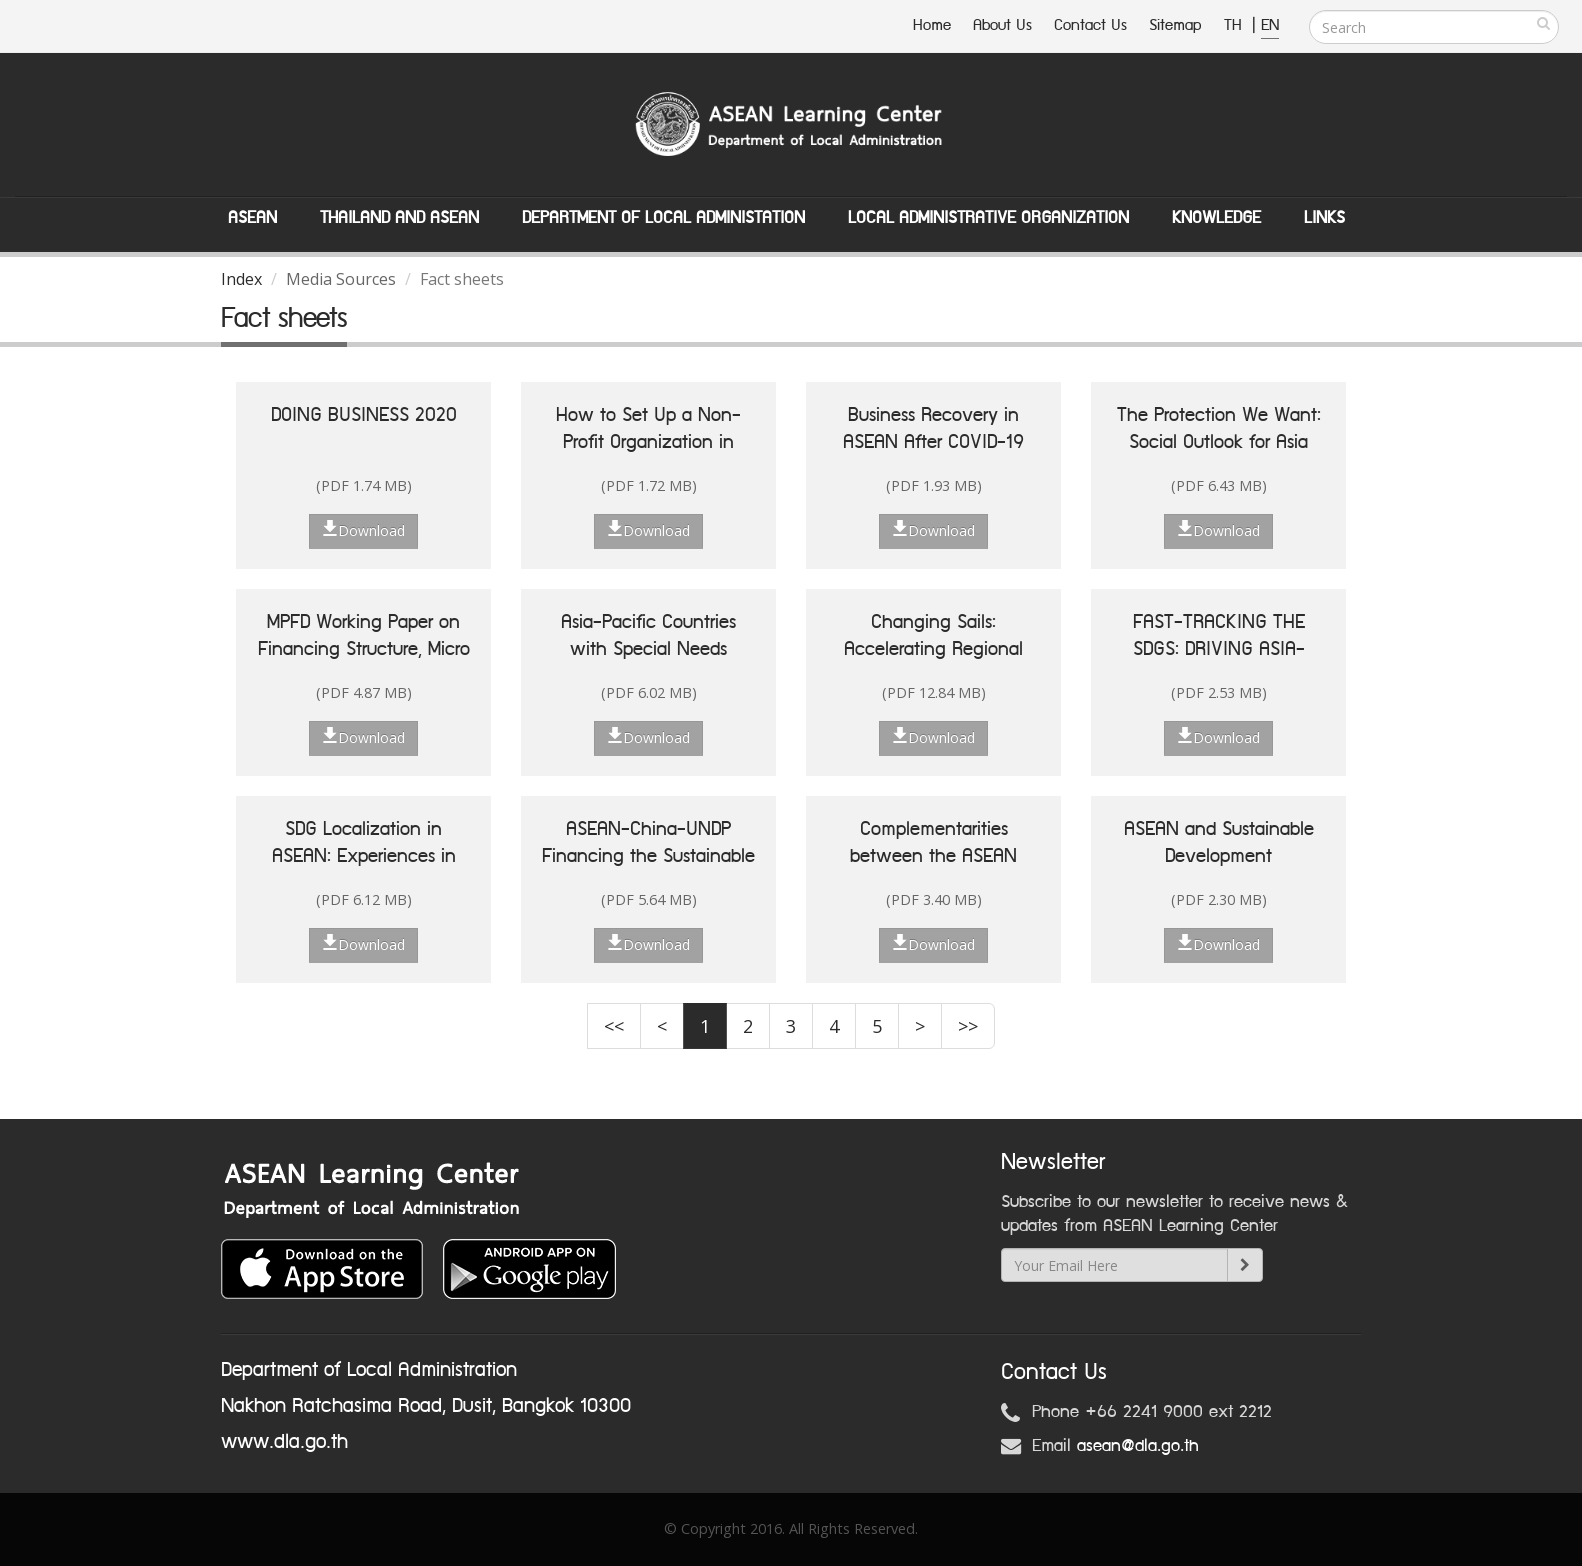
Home (932, 25)
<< (614, 1026)
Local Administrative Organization (988, 218)
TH (1235, 25)
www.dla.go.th (284, 1442)
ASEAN (252, 218)
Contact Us (1090, 25)
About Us (1002, 25)
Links (1324, 218)
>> (968, 1026)
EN (1270, 25)
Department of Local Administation (663, 218)
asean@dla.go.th (1138, 1446)
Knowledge (1216, 218)
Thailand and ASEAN (399, 218)
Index (241, 279)
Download (363, 530)
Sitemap (1175, 25)
